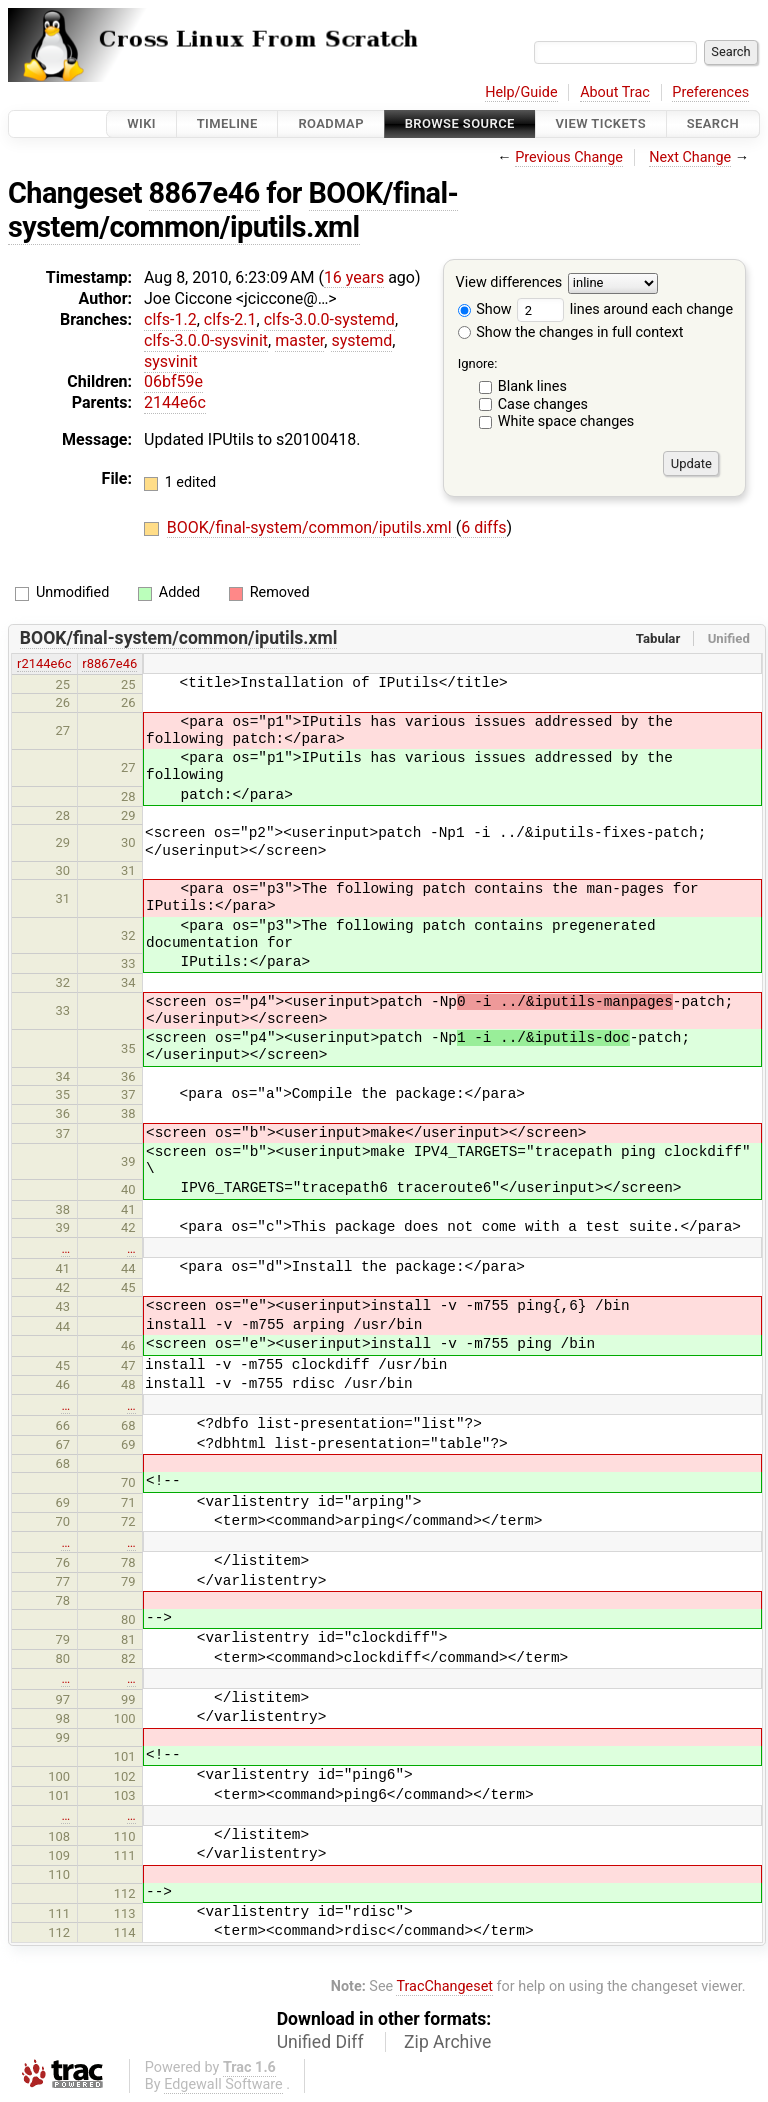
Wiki (141, 123)
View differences (509, 283)
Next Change (690, 157)
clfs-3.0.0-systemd (329, 319)
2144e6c (175, 402)
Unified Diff (320, 2042)
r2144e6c (44, 663)
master (299, 340)
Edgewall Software (223, 2084)
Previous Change (569, 157)
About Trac (615, 92)
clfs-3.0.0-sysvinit (206, 340)
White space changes (566, 421)
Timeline (227, 123)
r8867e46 (109, 663)
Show (485, 309)
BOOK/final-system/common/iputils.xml (233, 210)
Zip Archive (447, 2042)
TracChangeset (444, 1986)
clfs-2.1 (230, 319)
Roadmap (331, 123)
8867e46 (204, 193)
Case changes (543, 404)
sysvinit (171, 361)
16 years (354, 277)
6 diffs (483, 527)
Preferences (710, 92)
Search (713, 123)
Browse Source (460, 123)
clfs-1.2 (170, 319)
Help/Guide (521, 92)
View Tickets (601, 123)
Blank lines (532, 386)
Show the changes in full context (571, 332)
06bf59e (173, 381)
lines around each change (625, 309)
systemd (361, 340)
